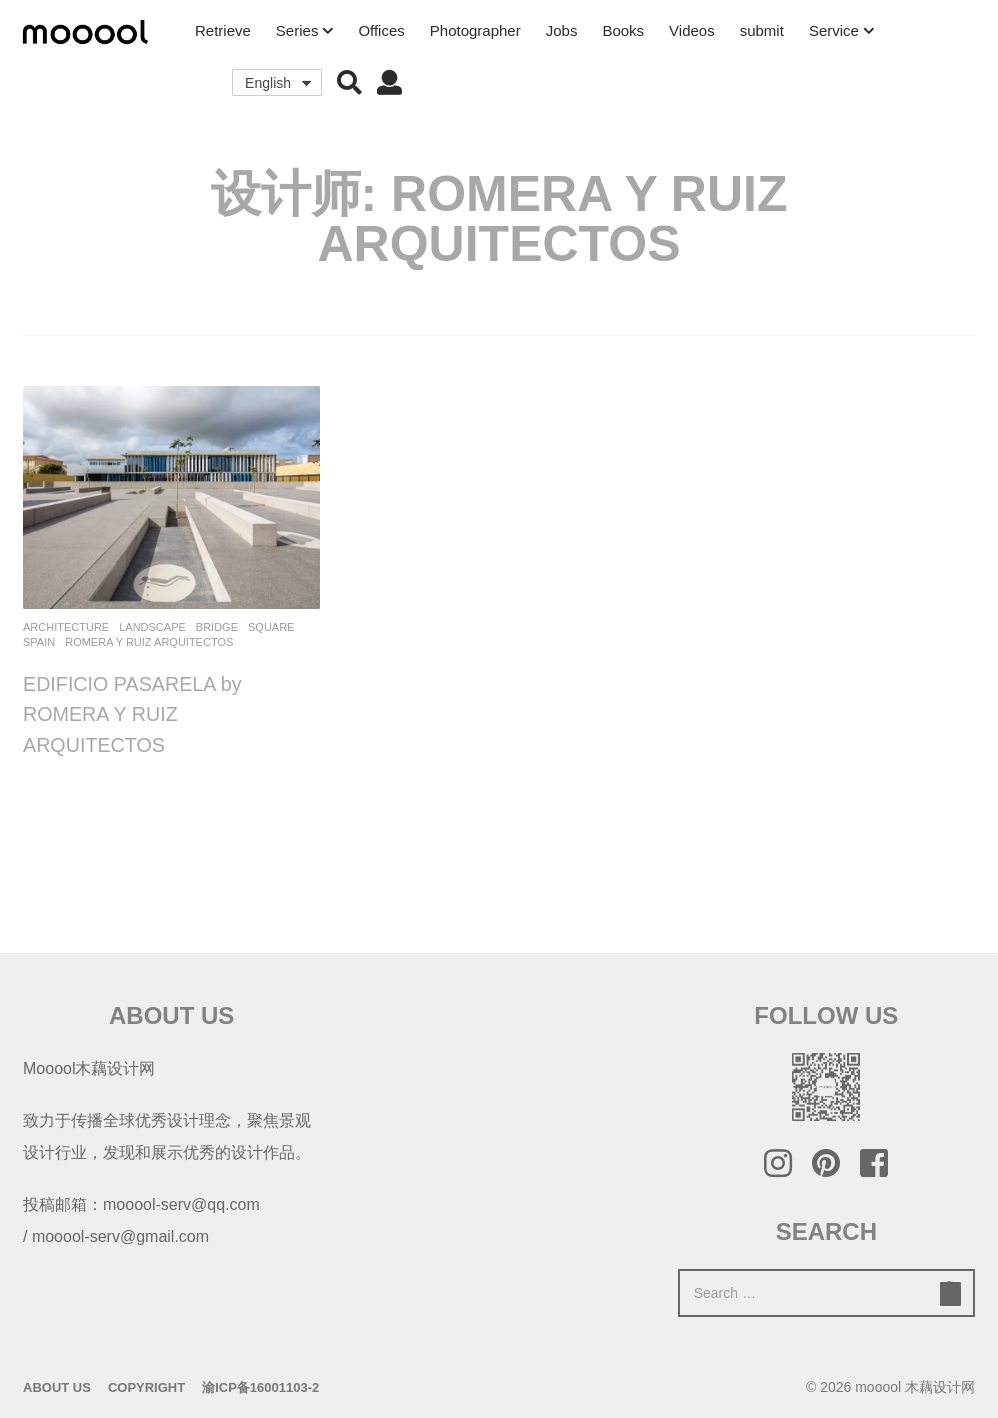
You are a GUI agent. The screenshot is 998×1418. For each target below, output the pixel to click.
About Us (57, 1387)
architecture (66, 627)
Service (834, 30)
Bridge (217, 627)
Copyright (146, 1387)
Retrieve (223, 30)
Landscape (152, 627)
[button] (349, 83)
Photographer (475, 30)
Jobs (562, 30)
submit (762, 30)
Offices (381, 30)
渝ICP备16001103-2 (260, 1387)
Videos (692, 30)
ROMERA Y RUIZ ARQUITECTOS (149, 642)
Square (271, 627)
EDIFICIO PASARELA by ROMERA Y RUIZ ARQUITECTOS (134, 714)
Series (297, 30)
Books (623, 30)
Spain (39, 642)
